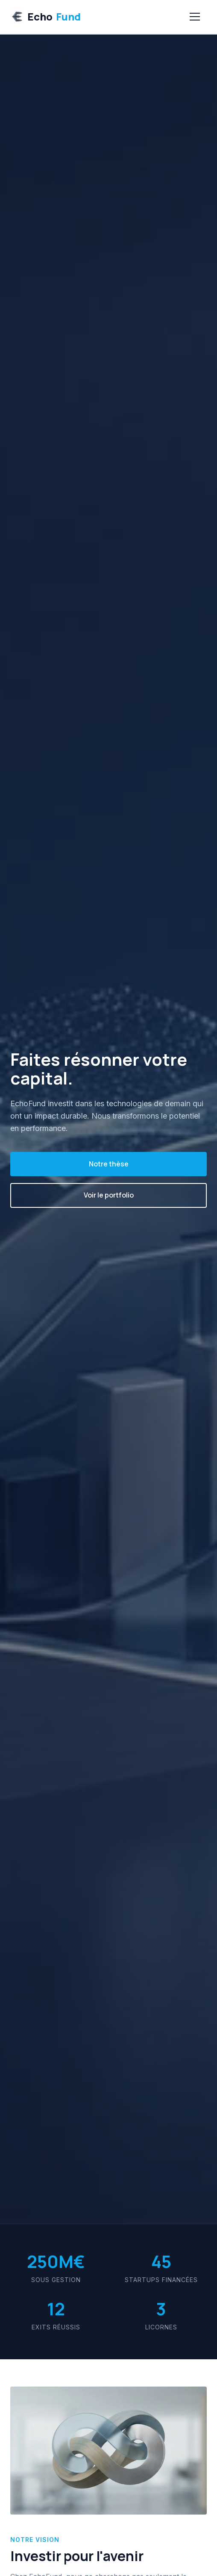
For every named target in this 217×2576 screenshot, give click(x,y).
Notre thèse (109, 1164)
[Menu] (195, 16)
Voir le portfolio (109, 1195)
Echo (45, 17)
